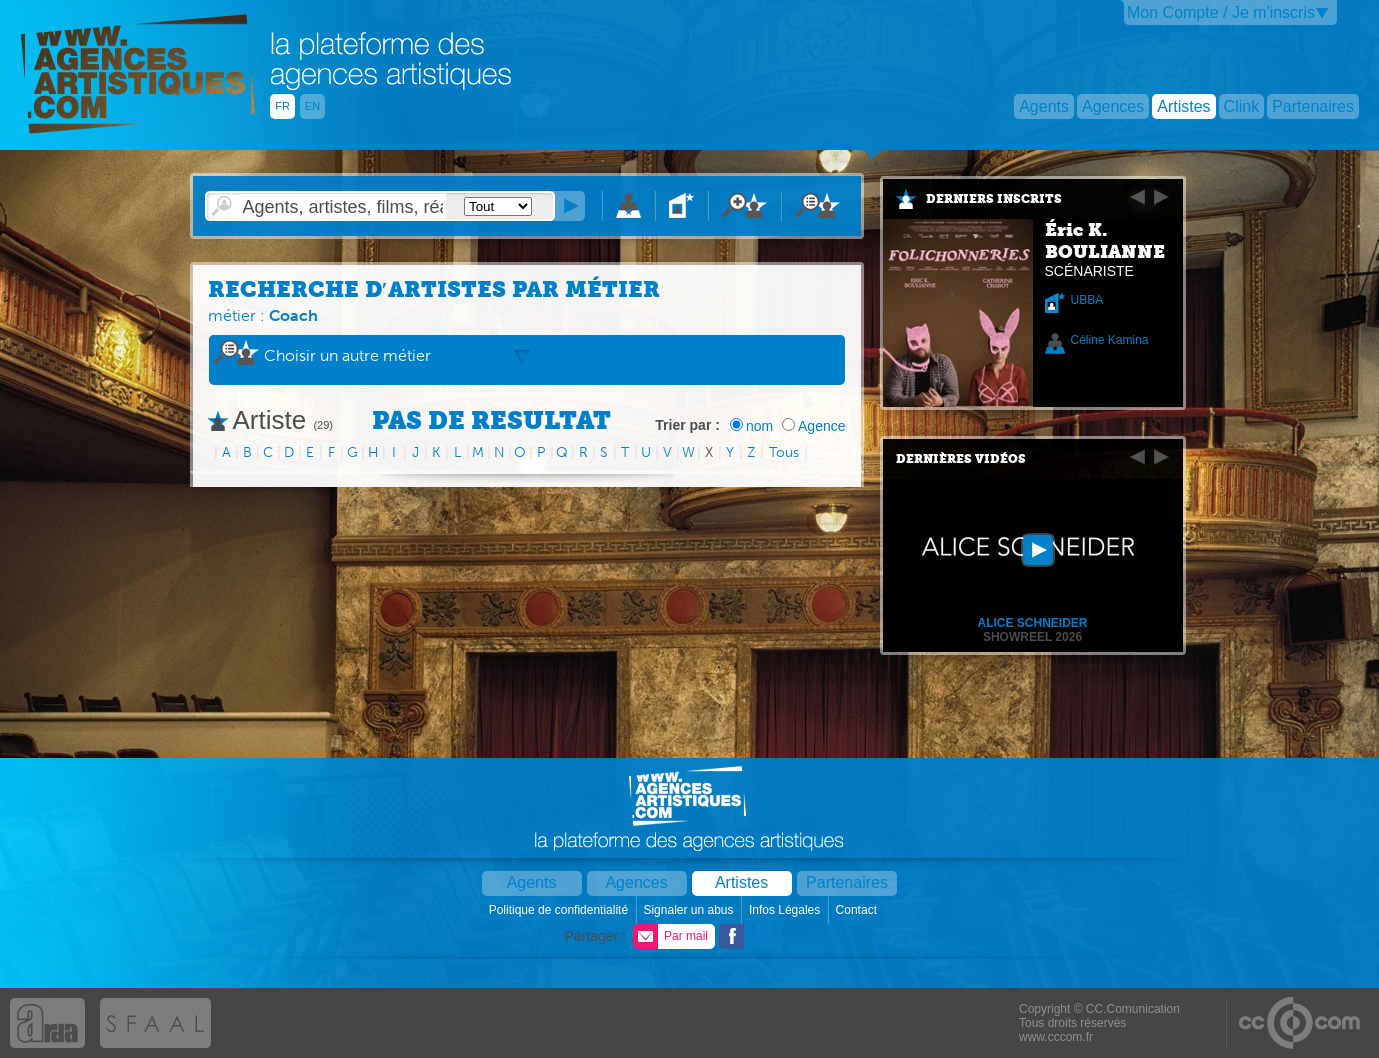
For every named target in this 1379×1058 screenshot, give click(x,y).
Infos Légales (786, 910)
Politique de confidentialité (560, 910)
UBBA (1087, 300)
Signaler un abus (689, 910)
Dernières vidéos (961, 459)
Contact (858, 910)
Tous (784, 452)
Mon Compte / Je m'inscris (1221, 12)
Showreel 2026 (1032, 637)
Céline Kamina (1110, 340)
